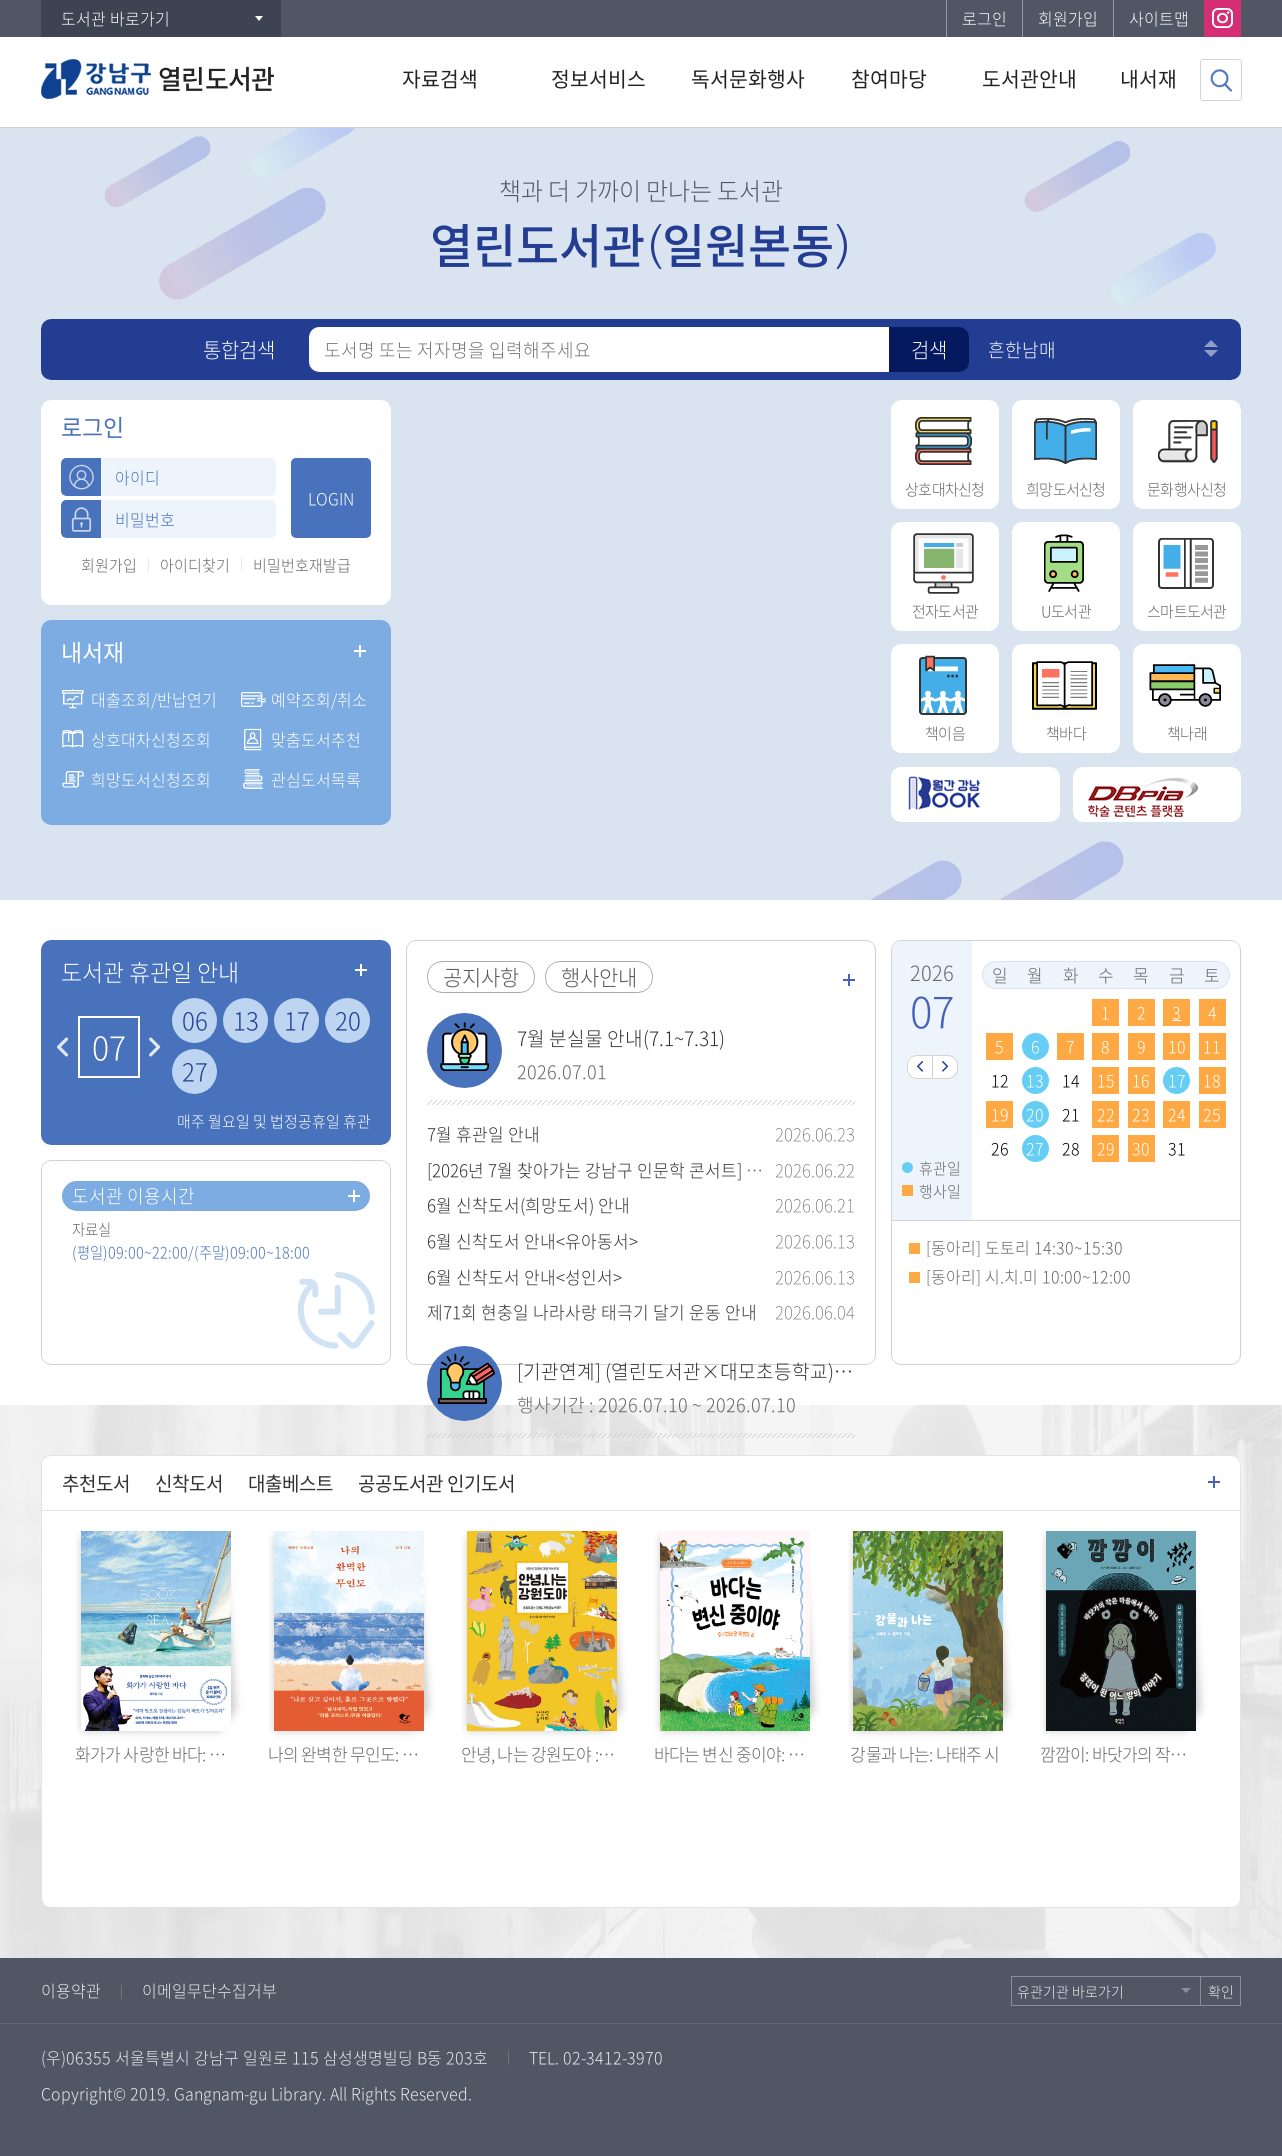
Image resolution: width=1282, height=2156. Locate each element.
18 (1212, 1080)
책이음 (945, 694)
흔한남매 (1022, 349)
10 (1177, 1046)
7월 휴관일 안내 (483, 1133)
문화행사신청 (1187, 450)
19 (1000, 1114)
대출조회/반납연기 (154, 699)
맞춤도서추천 (316, 739)
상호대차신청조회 (151, 739)
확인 (1221, 1991)
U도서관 (1066, 572)
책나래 (1187, 694)
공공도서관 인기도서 (436, 1483)
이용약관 (71, 1990)
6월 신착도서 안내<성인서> (524, 1276)
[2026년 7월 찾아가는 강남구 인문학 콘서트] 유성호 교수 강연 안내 (666, 1169)
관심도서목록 (316, 779)
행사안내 (599, 976)
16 (1141, 1080)
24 (1177, 1114)
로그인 (984, 18)
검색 (929, 349)
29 (1106, 1148)
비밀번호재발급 (302, 565)
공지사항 (481, 976)
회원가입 (1068, 18)
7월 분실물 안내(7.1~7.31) (621, 1038)
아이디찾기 (195, 565)
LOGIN (331, 498)
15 (1106, 1080)
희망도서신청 (1066, 450)
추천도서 (96, 1483)
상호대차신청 (945, 450)
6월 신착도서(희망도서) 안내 (528, 1204)
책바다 (1066, 694)
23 (1141, 1114)
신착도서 (189, 1483)
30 (1141, 1148)
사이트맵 (1159, 18)
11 (1212, 1046)
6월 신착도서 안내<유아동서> (532, 1240)
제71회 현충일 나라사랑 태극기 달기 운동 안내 (592, 1311)
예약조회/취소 (319, 699)
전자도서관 (945, 572)
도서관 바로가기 (115, 18)
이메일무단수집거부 (209, 1990)
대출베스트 (290, 1483)
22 (1106, 1114)
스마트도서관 (1187, 572)
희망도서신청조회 (151, 779)
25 (1212, 1114)
